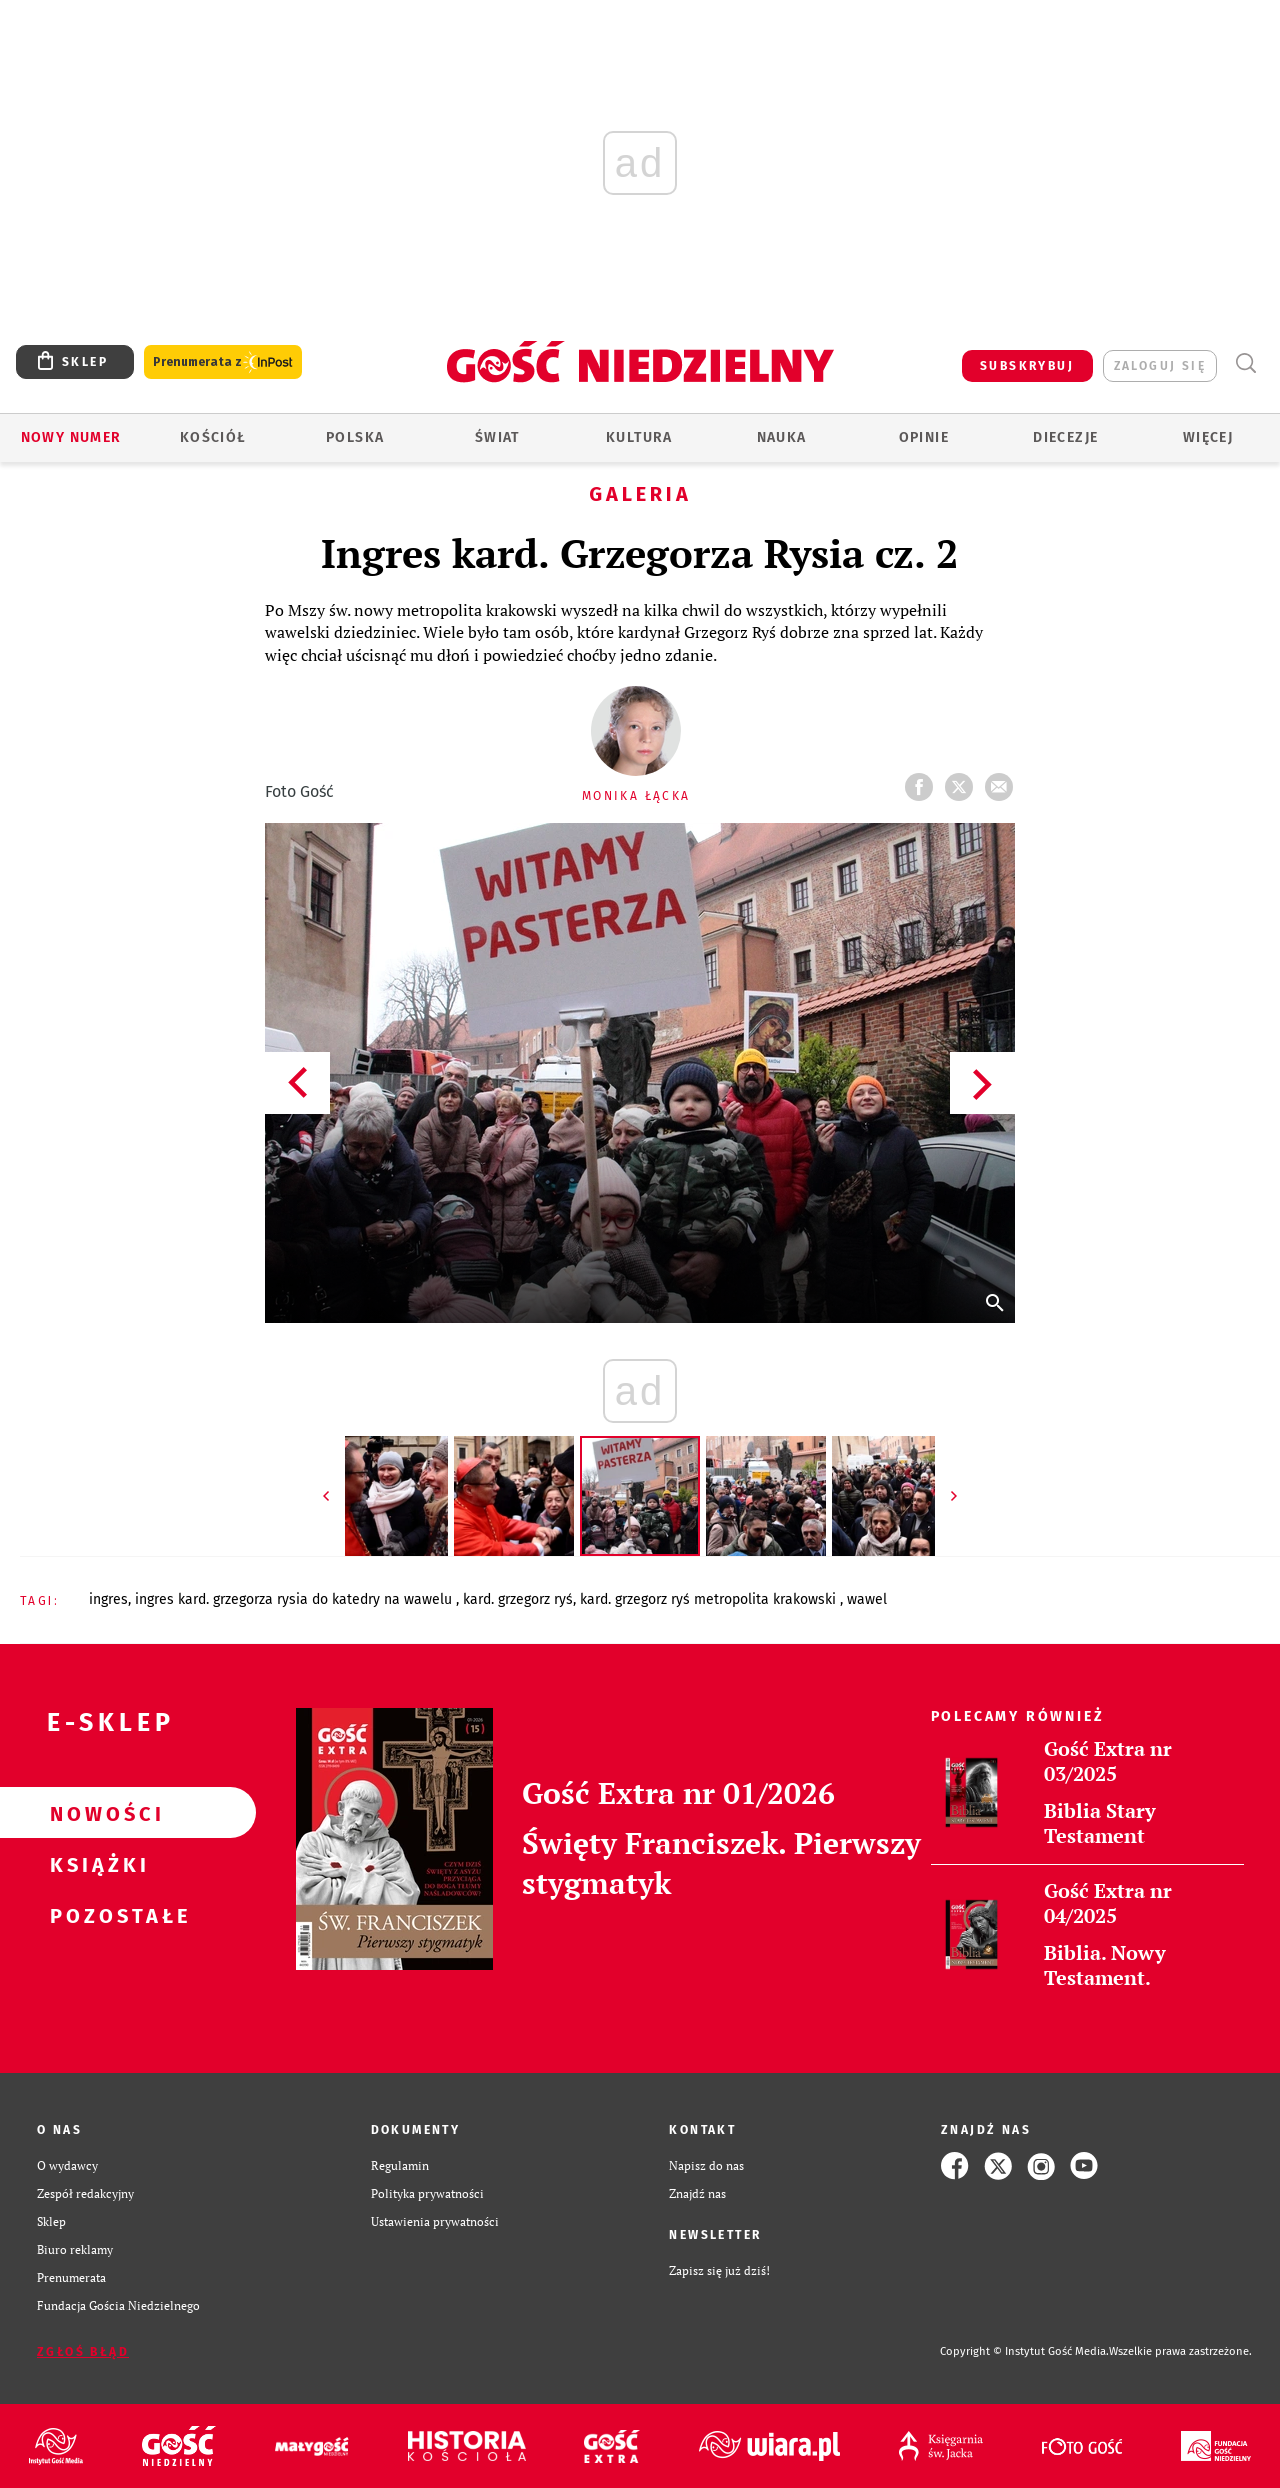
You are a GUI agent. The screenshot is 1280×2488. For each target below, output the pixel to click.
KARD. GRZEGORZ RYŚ (518, 1599)
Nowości (96, 1813)
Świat (497, 437)
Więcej (1208, 437)
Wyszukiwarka (1245, 363)
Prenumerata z (223, 362)
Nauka (782, 437)
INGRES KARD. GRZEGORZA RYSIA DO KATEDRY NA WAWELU (295, 1599)
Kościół (213, 437)
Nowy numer (71, 437)
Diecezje (1065, 437)
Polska (355, 437)
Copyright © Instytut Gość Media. (1024, 2351)
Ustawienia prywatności (435, 2221)
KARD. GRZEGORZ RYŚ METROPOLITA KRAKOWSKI (710, 1599)
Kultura (639, 437)
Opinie (924, 437)
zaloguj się (1160, 366)
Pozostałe (96, 1915)
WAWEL (867, 1599)
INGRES (108, 1599)
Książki (96, 1864)
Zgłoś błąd (83, 2352)
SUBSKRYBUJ (1027, 366)
